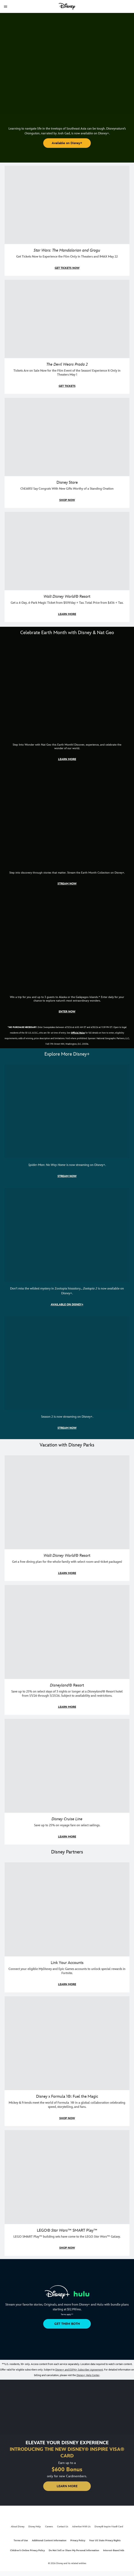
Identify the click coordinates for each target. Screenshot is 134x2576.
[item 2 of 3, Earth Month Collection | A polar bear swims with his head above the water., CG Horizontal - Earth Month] (67, 818)
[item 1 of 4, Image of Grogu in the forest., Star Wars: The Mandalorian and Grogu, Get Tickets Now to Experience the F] (67, 205)
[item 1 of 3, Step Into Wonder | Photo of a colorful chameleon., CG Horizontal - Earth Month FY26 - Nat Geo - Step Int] (67, 690)
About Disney (17, 2526)
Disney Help (34, 2526)
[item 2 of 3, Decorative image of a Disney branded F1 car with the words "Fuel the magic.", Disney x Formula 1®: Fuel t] (67, 2043)
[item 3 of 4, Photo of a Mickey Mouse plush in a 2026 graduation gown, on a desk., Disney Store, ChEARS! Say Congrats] (67, 437)
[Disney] (67, 6)
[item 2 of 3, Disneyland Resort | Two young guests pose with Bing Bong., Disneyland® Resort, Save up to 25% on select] (67, 1632)
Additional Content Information (49, 2540)
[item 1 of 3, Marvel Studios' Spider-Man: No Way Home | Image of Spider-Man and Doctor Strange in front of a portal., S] (67, 1112)
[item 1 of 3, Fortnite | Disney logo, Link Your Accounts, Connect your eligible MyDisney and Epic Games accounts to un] (67, 1909)
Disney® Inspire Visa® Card (109, 2526)
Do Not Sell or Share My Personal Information (74, 2550)
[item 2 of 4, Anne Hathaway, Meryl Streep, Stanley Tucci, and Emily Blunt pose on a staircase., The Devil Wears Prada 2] (67, 319)
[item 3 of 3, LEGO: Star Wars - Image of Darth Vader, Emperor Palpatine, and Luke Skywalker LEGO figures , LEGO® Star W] (67, 2177)
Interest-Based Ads (113, 2550)
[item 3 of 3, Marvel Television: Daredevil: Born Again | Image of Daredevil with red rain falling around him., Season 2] (67, 1363)
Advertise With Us (81, 2526)
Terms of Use (21, 2540)
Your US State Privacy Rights (105, 2540)
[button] (5, 6)
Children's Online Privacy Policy (27, 2550)
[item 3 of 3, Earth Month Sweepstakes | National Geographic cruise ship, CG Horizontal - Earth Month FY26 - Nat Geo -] (67, 942)
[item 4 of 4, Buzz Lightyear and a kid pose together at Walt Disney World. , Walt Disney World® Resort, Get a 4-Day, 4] (67, 551)
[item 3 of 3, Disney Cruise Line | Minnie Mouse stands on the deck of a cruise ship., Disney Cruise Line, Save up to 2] (67, 1766)
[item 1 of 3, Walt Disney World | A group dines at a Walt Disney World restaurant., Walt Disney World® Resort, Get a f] (67, 1502)
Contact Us (62, 2526)
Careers (49, 2526)
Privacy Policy (77, 2540)
